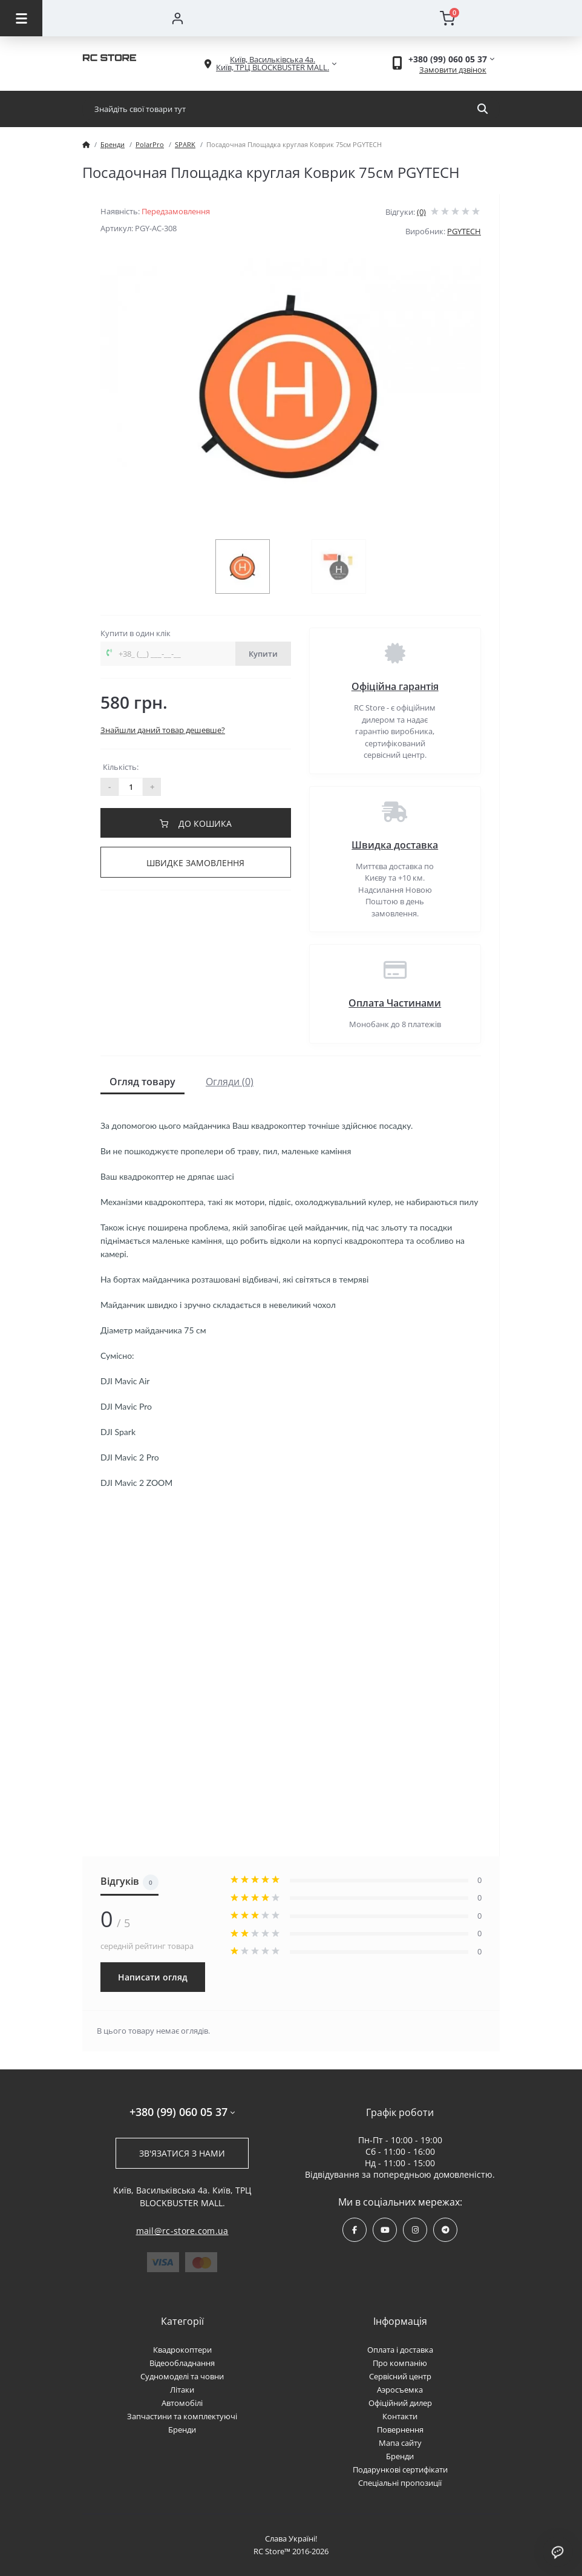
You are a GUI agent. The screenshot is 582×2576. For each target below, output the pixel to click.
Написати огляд (153, 1977)
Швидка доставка (394, 845)
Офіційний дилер (400, 2402)
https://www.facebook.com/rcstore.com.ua (354, 2230)
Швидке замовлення (195, 863)
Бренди (112, 144)
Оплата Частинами (394, 1003)
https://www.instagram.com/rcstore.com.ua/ (415, 2230)
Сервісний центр (400, 2376)
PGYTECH (464, 231)
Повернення (400, 2429)
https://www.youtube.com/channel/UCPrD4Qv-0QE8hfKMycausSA (385, 2230)
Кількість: (121, 766)
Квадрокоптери (182, 2349)
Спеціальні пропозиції (400, 2482)
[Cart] (447, 18)
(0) (421, 211)
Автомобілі (182, 2402)
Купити (263, 653)
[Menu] (21, 18)
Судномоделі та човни (182, 2376)
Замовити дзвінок (452, 69)
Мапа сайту (400, 2442)
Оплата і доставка (400, 2349)
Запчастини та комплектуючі (182, 2416)
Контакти (399, 2416)
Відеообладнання (182, 2363)
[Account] (177, 18)
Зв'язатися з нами (182, 2153)
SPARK (185, 144)
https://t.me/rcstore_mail (446, 2230)
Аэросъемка (400, 2389)
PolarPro (150, 144)
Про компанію (400, 2363)
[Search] (482, 109)
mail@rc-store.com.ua (182, 2230)
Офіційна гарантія (395, 686)
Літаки (182, 2389)
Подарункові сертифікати (400, 2469)
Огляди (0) (229, 1081)
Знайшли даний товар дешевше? (162, 729)
